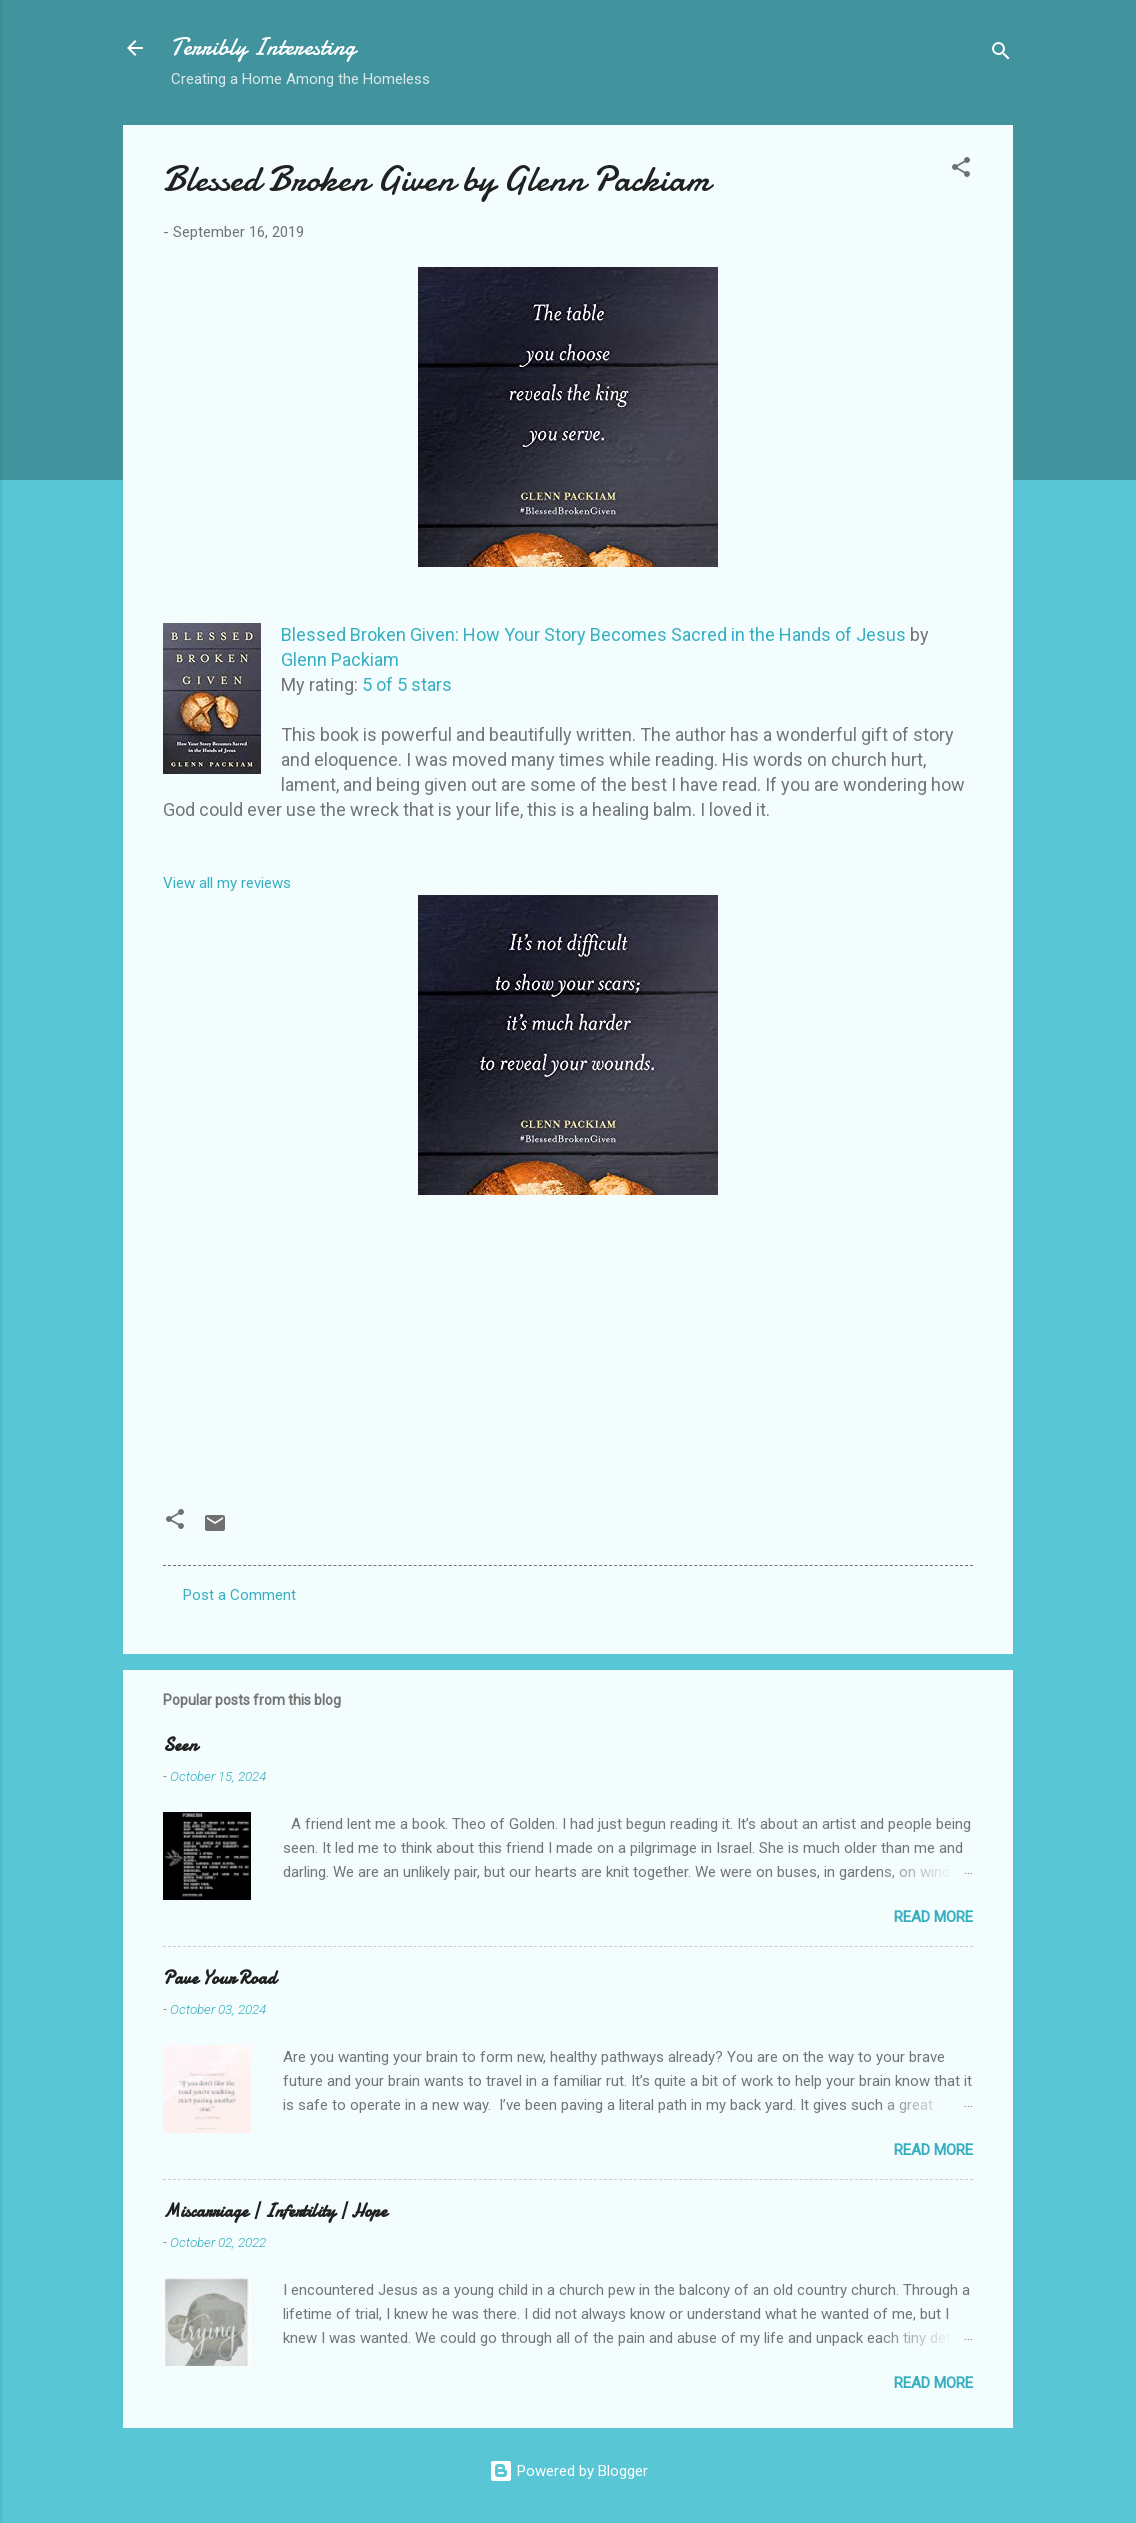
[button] (961, 170)
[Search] (1001, 54)
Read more (933, 1917)
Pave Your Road (219, 1978)
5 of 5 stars (407, 684)
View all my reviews (227, 883)
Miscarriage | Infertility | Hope (275, 2211)
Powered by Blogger (568, 2471)
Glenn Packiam (340, 659)
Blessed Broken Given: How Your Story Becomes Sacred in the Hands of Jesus (593, 634)
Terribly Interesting (263, 47)
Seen (180, 1745)
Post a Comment (239, 1595)
